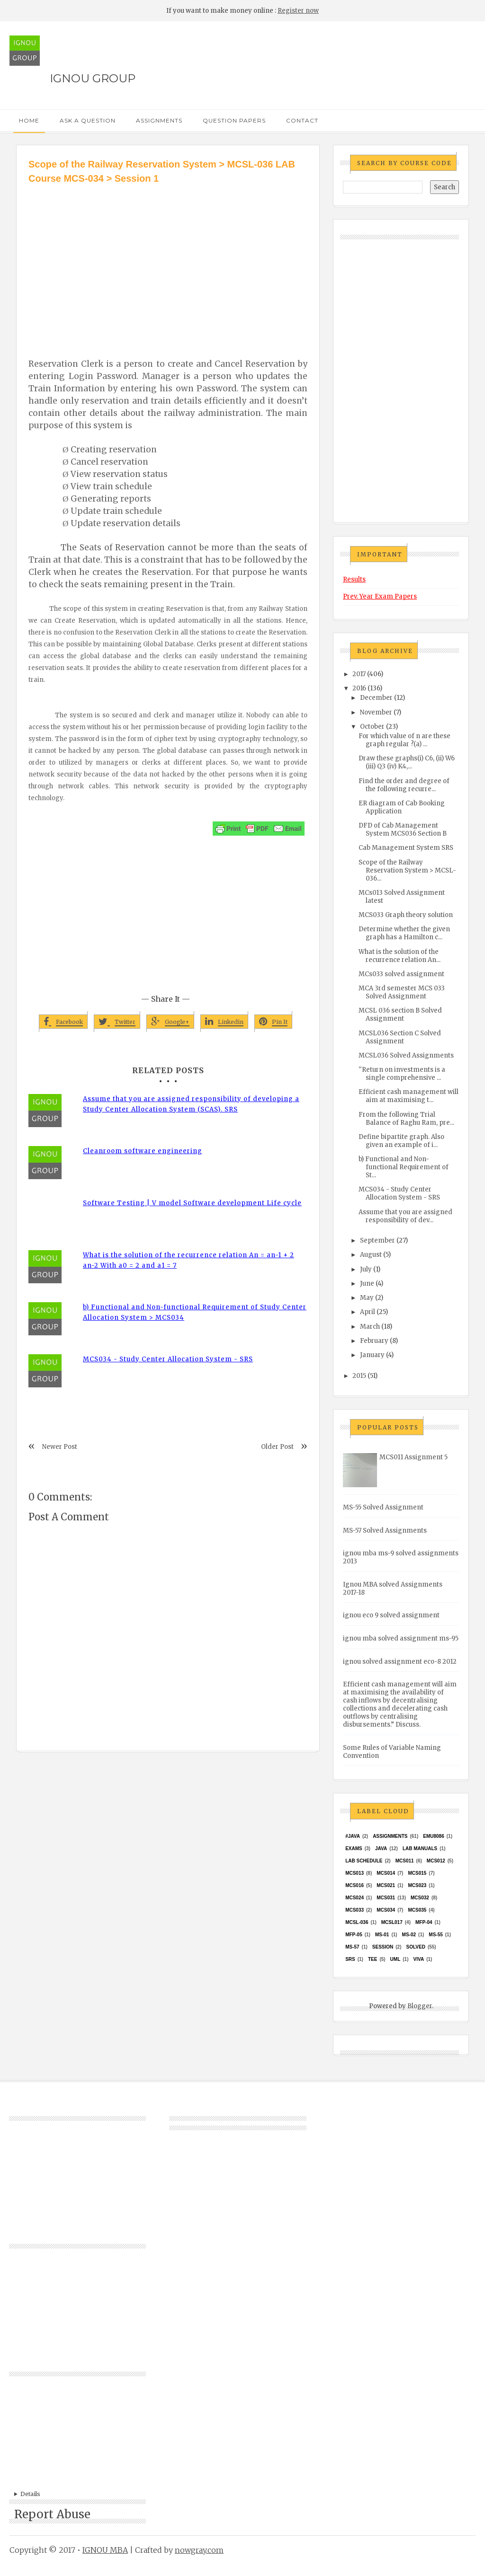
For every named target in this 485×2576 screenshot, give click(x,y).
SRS (350, 1959)
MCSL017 (392, 1922)
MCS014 (386, 1873)
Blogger (419, 2006)
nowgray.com (199, 2550)
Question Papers (234, 120)
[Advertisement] (167, 256)
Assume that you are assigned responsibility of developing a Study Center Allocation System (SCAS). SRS (191, 1104)
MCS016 (354, 1885)
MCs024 (354, 1897)
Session (382, 1947)
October (372, 727)
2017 (359, 674)
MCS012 (436, 1860)
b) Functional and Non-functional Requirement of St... (404, 1167)
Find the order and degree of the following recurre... (404, 785)
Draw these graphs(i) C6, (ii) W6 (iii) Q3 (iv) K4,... (407, 762)
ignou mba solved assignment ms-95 (400, 1638)
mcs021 (386, 1885)
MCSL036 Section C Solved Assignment (400, 1037)
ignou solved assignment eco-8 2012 (400, 1662)
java (381, 1848)
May (367, 1298)
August (371, 1255)
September (377, 1240)
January (372, 1355)
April (367, 1312)
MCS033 (354, 1910)
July (366, 1269)
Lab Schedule (363, 1860)
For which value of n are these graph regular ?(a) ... (404, 740)
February (374, 1341)
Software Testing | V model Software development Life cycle (192, 1203)
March (370, 1327)
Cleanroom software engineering (142, 1151)
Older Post (277, 1447)
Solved (415, 1947)
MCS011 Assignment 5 (413, 1457)
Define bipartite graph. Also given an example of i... (401, 1141)
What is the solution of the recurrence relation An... (399, 956)
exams (353, 1848)
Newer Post (59, 1447)
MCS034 (386, 1910)
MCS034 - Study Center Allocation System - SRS (168, 1359)
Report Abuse (52, 2514)
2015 (359, 1376)
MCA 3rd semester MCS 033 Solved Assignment (402, 992)
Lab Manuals (420, 1848)
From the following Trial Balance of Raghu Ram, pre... (406, 1119)
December (376, 698)
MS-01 (382, 1934)
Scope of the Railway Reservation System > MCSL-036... (407, 870)
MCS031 (386, 1897)
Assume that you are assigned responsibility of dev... (405, 1216)
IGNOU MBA (105, 2550)
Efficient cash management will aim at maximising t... (408, 1096)
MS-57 (352, 1947)
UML (395, 1959)
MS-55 (435, 1934)
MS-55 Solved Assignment (383, 1507)
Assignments (159, 120)
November (376, 712)
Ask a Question (88, 120)
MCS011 (404, 1860)
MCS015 (417, 1873)
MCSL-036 (356, 1922)
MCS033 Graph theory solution (406, 915)
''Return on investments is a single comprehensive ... (402, 1074)
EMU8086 (433, 1836)
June (367, 1283)
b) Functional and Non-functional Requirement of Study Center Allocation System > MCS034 (194, 1312)
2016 (359, 688)
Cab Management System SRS (406, 848)
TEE (372, 1959)
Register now (298, 11)
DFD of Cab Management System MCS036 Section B (403, 829)
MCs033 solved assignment (401, 974)
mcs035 (417, 1910)
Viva (418, 1959)
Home (29, 120)
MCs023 (417, 1885)
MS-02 (409, 1934)
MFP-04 (423, 1922)
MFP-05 (353, 1934)
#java (352, 1836)
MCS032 (420, 1897)
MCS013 (354, 1873)
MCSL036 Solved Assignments (406, 1055)
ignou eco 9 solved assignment (391, 1615)
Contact (302, 120)
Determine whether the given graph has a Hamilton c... (404, 933)
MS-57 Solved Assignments (385, 1530)
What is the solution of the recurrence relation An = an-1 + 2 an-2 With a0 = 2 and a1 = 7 (188, 1260)
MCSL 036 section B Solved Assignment (400, 1014)
